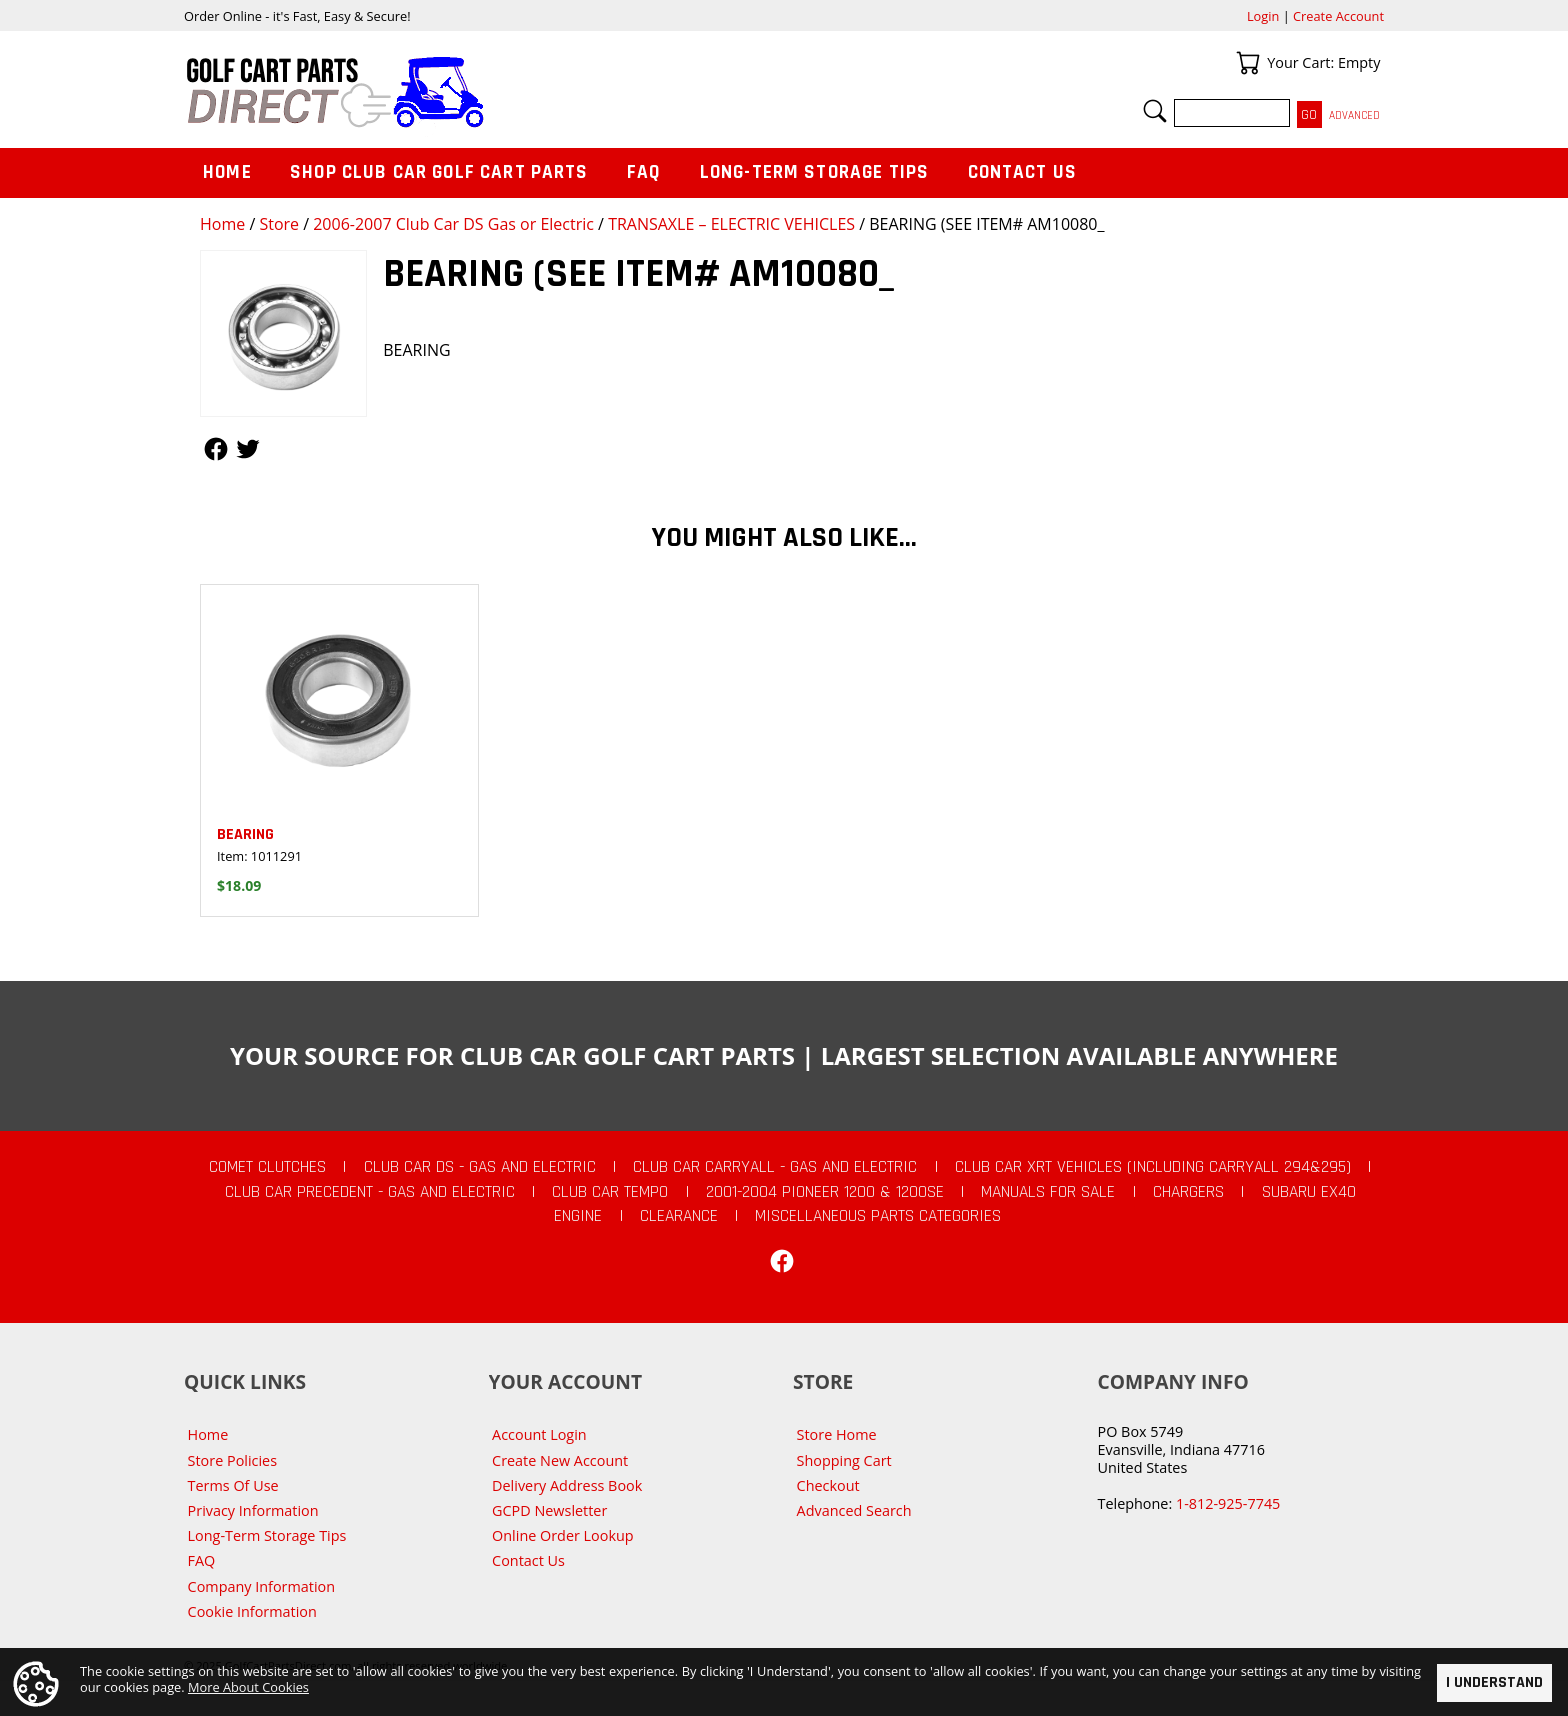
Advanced (1354, 115)
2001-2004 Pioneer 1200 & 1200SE (825, 1192)
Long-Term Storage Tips (814, 172)
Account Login (539, 1434)
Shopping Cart (844, 1460)
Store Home (837, 1434)
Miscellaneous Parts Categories (878, 1216)
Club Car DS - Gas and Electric (480, 1167)
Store (279, 224)
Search (1155, 111)
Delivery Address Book (567, 1485)
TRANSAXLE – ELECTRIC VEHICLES (731, 224)
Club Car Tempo (610, 1192)
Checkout (828, 1485)
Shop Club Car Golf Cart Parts (439, 172)
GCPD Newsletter (549, 1510)
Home (222, 224)
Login (1263, 16)
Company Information (261, 1586)
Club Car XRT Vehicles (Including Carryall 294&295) (1153, 1167)
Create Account (1338, 16)
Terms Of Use (233, 1485)
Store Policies (232, 1460)
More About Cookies (248, 1688)
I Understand (1494, 1682)
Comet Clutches (267, 1167)
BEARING (245, 834)
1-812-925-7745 (1228, 1503)
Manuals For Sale (1048, 1192)
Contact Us (1023, 172)
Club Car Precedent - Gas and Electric (370, 1192)
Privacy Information (253, 1510)
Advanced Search (854, 1510)
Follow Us (216, 449)
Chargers (1188, 1192)
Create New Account (560, 1460)
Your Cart (1248, 63)
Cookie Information (252, 1611)
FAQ (644, 172)
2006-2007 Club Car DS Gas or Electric (453, 224)
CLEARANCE (679, 1216)
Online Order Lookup (563, 1535)
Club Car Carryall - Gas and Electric (775, 1167)
